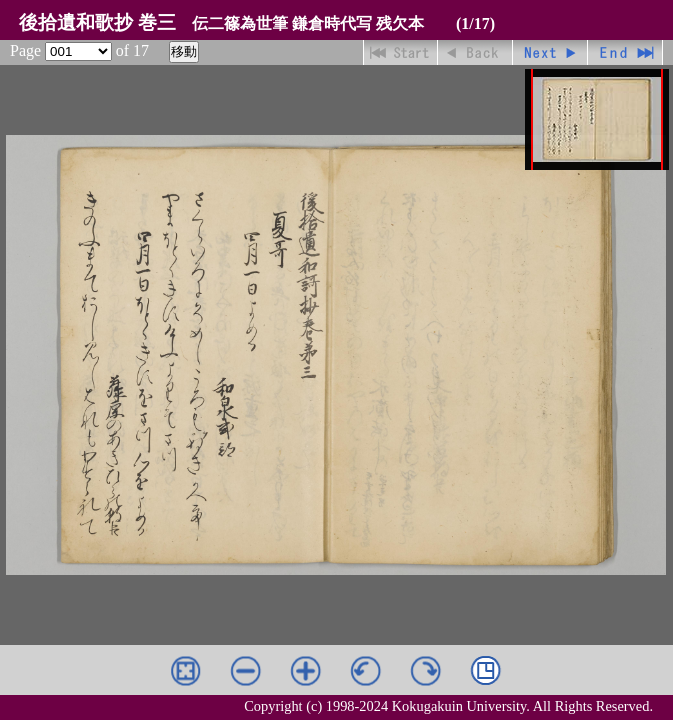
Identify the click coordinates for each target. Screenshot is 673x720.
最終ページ (625, 52)
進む (550, 52)
